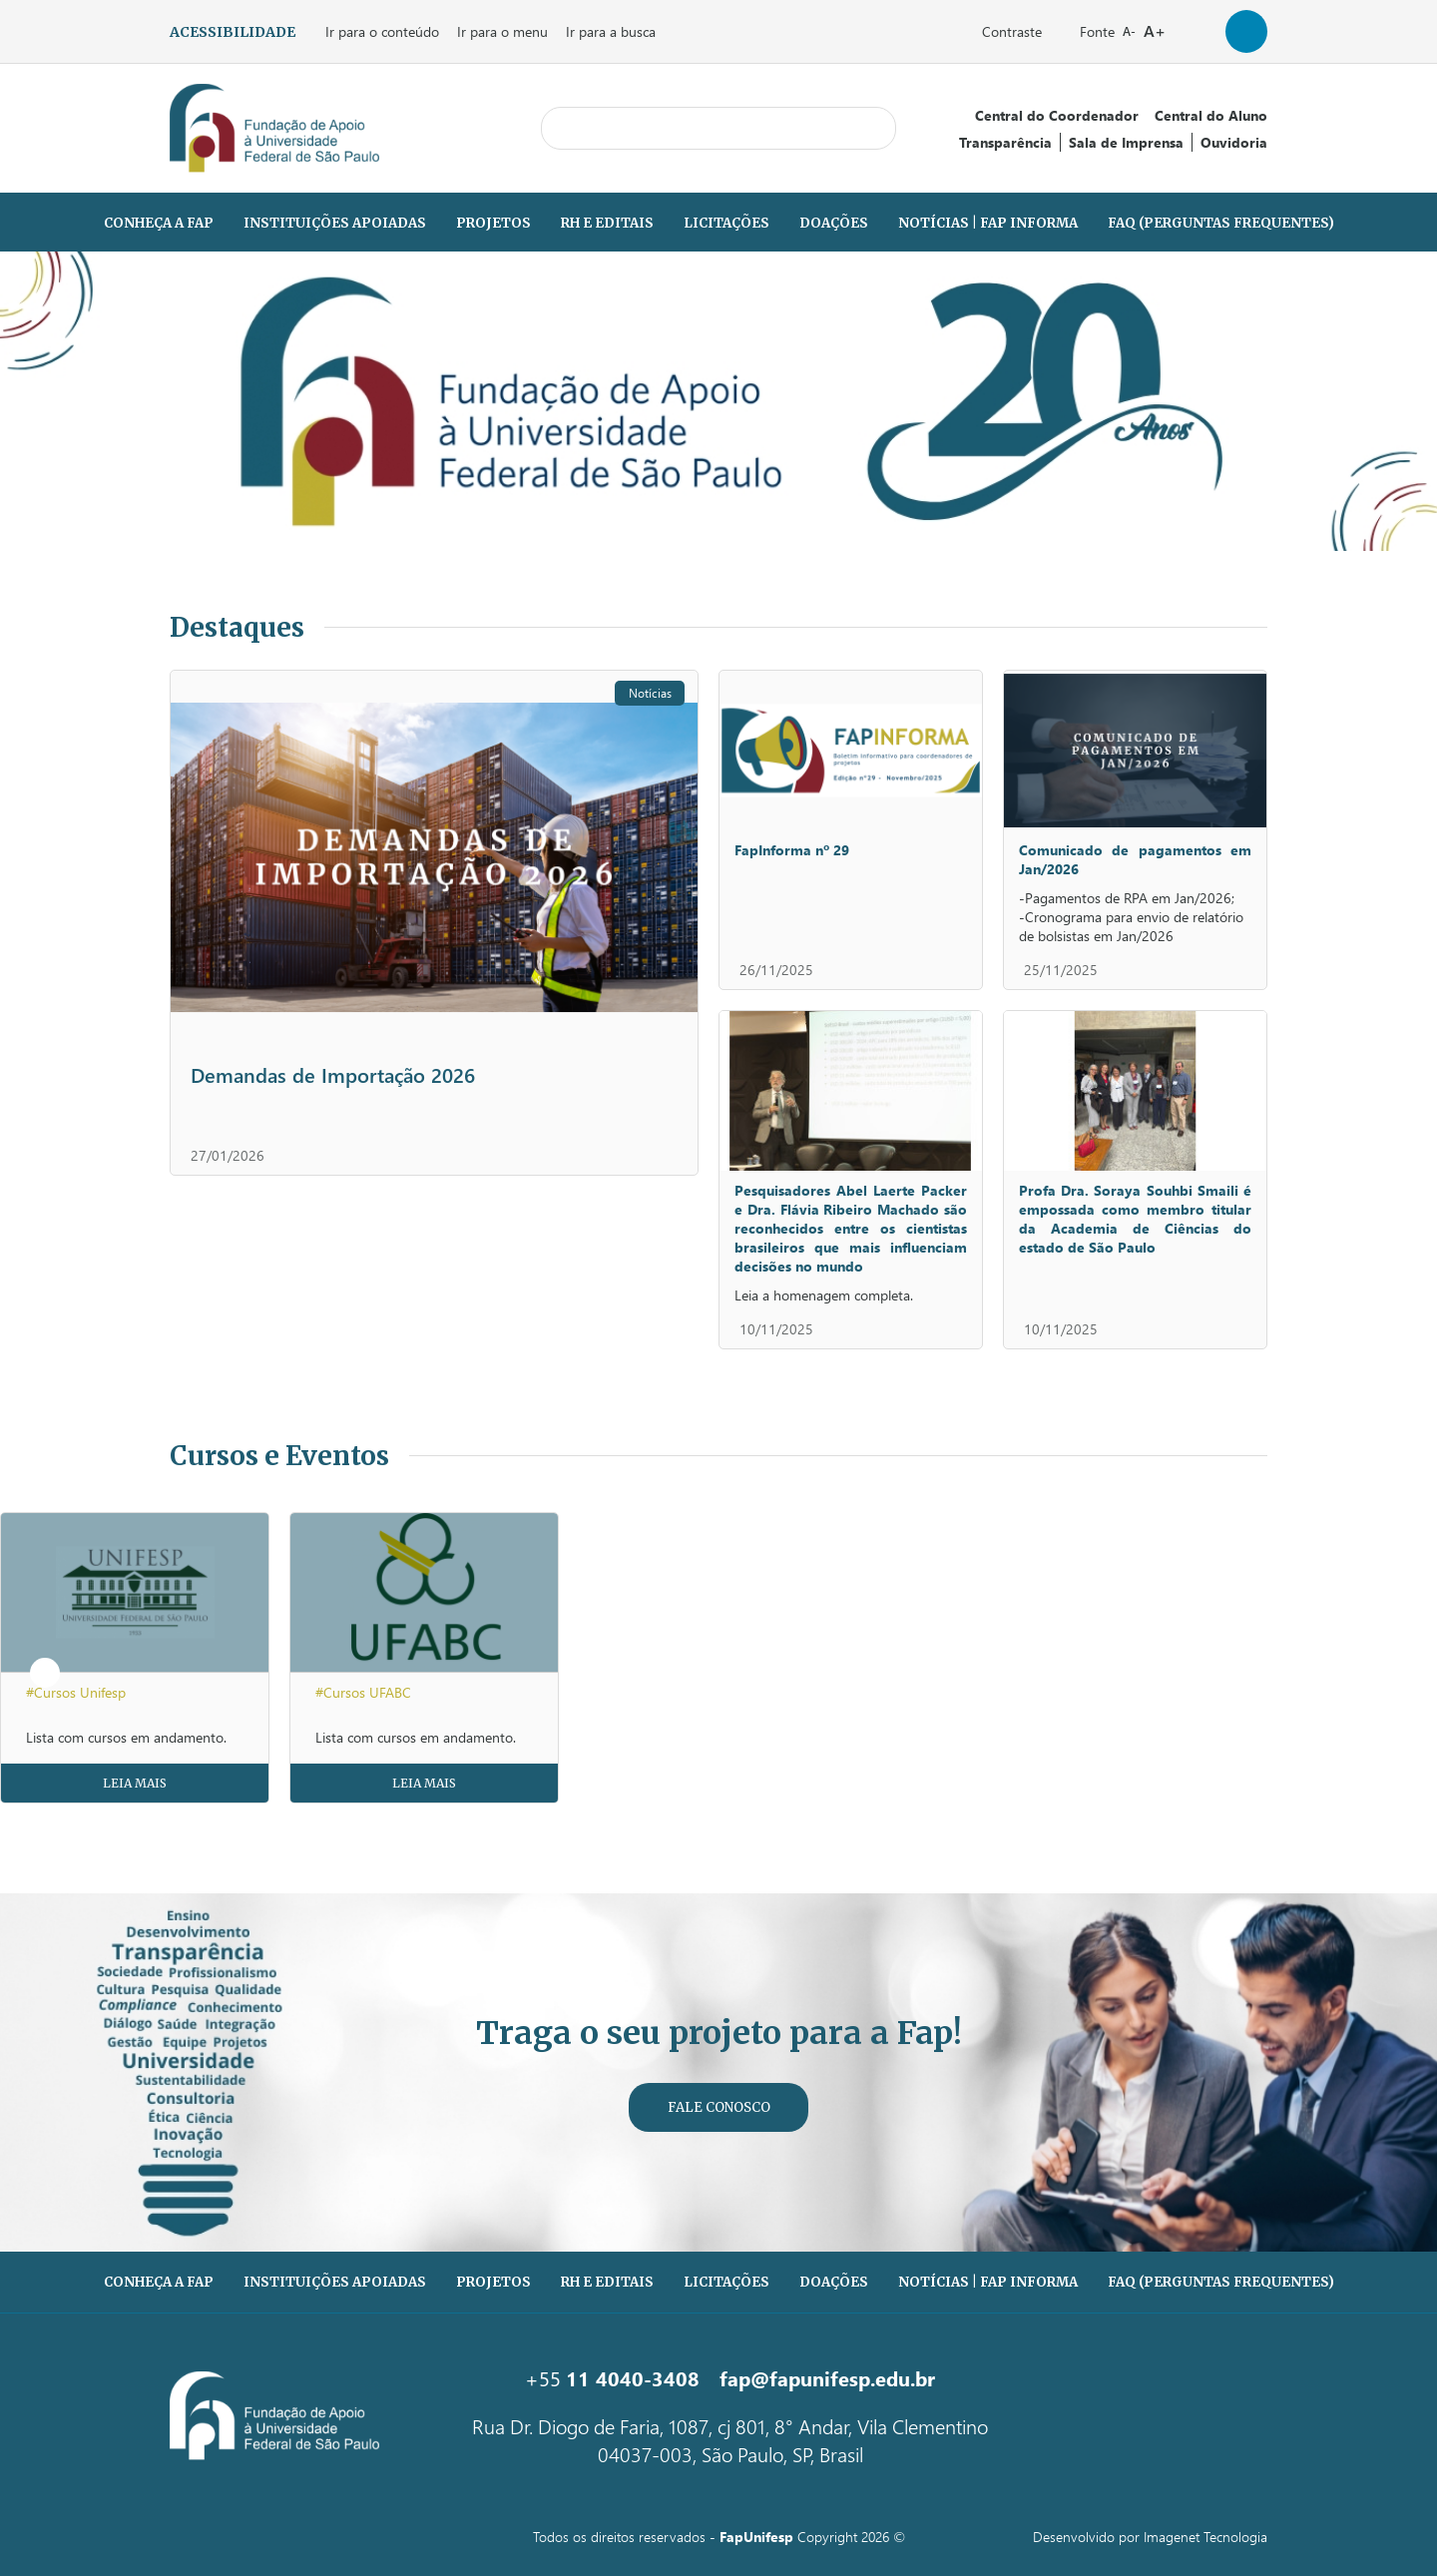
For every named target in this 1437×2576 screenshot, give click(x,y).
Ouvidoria (1233, 142)
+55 (612, 2377)
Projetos (493, 223)
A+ (1155, 30)
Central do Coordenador (1057, 115)
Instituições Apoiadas (334, 223)
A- (1129, 31)
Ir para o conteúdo (382, 31)
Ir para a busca (611, 31)
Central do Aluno (1211, 115)
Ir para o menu (502, 31)
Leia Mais (135, 1783)
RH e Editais (607, 223)
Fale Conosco (719, 2107)
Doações (833, 223)
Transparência (1005, 142)
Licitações (726, 223)
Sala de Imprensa (1126, 142)
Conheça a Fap (159, 223)
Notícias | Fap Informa (988, 223)
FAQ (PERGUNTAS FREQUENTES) (1221, 223)
